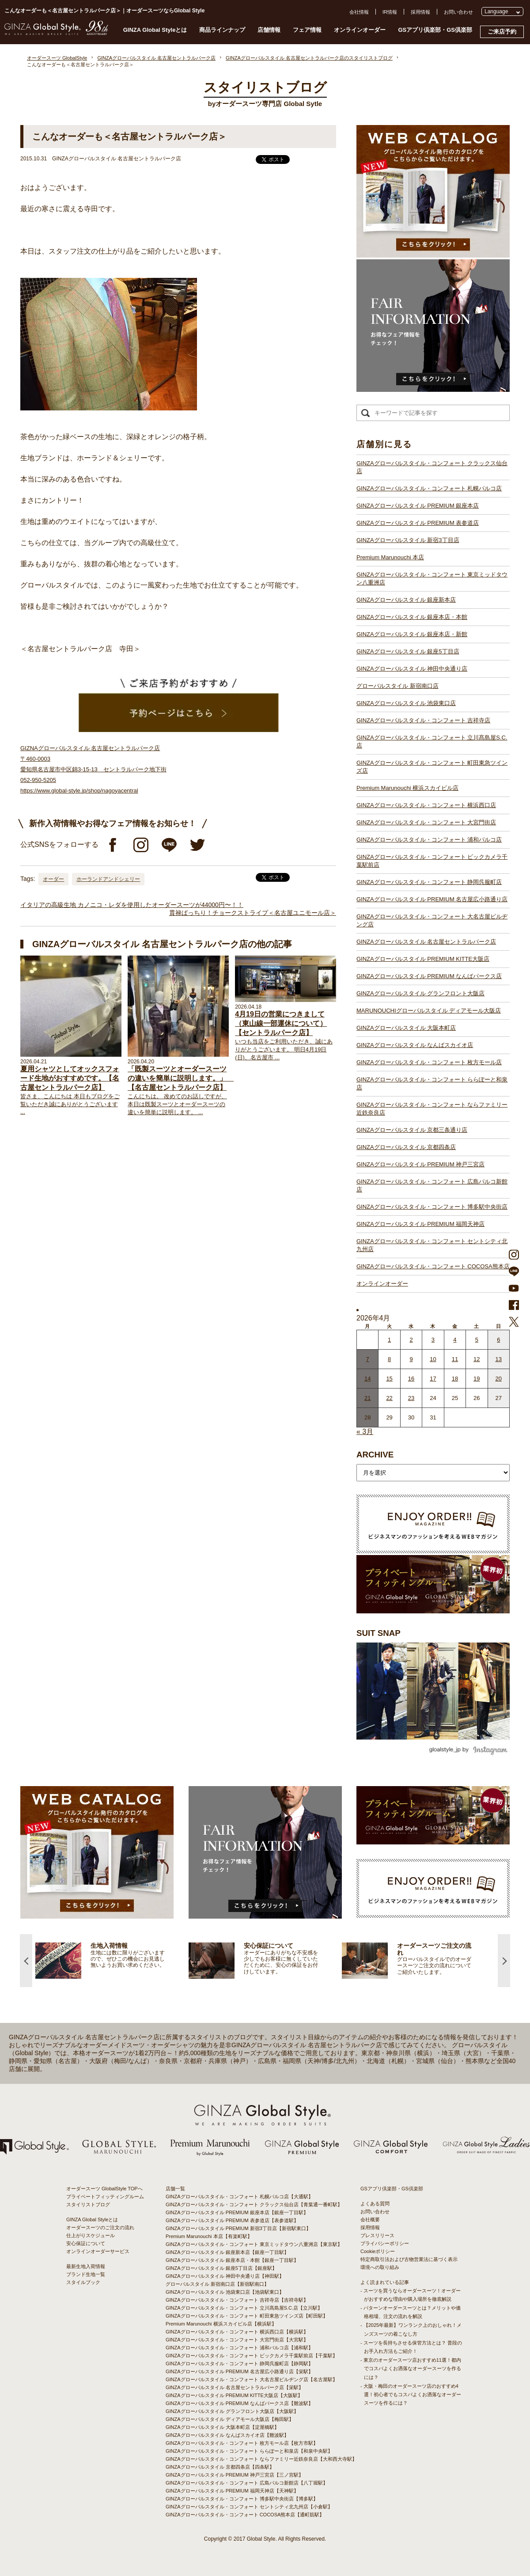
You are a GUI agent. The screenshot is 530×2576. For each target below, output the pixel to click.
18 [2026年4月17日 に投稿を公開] (455, 1378)
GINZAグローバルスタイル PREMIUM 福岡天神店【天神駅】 (232, 2490)
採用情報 (420, 12)
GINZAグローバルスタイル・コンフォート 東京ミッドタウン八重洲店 (431, 578)
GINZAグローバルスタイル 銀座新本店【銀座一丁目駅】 (227, 2252)
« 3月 (364, 1431)
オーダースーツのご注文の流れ (100, 2227)
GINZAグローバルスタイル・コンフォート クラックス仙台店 (431, 467)
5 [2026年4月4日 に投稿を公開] (476, 1339)
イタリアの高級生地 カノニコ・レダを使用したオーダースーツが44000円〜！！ (131, 904)
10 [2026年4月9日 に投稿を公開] (433, 1359)
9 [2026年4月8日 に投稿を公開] (411, 1359)
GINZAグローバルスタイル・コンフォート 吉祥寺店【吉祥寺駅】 (237, 2300)
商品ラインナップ (222, 30)
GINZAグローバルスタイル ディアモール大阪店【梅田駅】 (230, 2419)
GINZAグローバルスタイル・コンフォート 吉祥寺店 (423, 720)
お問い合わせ (458, 12)
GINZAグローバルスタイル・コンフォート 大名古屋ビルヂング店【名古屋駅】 (251, 2379)
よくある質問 (375, 2203)
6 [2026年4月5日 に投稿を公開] (498, 1339)
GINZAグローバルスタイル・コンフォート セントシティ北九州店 (431, 1245)
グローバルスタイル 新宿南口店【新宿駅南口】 (217, 2284)
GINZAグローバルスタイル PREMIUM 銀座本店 (417, 505)
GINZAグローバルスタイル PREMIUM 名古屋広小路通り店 (431, 899)
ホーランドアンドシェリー (108, 879)
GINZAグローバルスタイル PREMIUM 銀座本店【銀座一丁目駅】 (237, 2212)
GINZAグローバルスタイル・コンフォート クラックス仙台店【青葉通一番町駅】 (254, 2204)
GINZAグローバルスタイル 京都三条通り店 (411, 1130)
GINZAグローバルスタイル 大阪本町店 (406, 1027)
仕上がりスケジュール (90, 2235)
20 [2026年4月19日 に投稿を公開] (499, 1378)
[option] (112, 1960)
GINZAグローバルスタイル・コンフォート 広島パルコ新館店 (431, 1185)
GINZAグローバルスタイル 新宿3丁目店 (407, 540)
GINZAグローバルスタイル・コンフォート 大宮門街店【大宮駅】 (237, 2339)
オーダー (53, 879)
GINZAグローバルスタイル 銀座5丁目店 (407, 651)
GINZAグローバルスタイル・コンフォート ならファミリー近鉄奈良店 (431, 1108)
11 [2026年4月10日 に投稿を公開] (455, 1359)
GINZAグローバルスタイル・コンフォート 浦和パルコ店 (429, 839)
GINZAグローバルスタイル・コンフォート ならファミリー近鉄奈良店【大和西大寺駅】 (261, 2459)
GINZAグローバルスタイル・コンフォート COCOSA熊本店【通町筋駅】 (245, 2514)
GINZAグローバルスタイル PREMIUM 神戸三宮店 (420, 1164)
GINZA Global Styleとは (155, 30)
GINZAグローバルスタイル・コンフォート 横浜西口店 (426, 805)
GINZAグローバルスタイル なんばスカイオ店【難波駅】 (227, 2435)
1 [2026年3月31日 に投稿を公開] (389, 1339)
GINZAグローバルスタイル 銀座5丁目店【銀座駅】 (221, 2268)
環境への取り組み (379, 2267)
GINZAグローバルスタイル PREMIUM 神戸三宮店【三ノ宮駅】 (234, 2474)
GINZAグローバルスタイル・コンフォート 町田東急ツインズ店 (431, 766)
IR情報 (389, 12)
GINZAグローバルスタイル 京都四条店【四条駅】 (220, 2467)
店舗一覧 (175, 2188)
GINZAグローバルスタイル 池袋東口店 (406, 703)
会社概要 (370, 2219)
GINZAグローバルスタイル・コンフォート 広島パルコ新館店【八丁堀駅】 (247, 2482)
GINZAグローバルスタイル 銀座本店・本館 (411, 617)
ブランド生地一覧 (85, 2274)
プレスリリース (377, 2235)
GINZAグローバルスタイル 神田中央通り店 (411, 668)
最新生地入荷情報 (85, 2266)
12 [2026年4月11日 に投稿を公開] (476, 1359)
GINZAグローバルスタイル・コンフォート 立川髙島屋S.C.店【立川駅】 (244, 2307)
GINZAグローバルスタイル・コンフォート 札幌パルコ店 (429, 488)
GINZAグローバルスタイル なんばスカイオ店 (414, 1045)
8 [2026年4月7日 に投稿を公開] (389, 1359)
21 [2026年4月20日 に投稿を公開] (367, 1398)
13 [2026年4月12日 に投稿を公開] (499, 1359)
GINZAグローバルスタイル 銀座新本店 (406, 599)
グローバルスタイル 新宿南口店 (397, 686)
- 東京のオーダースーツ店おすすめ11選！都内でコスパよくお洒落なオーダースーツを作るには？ (410, 2368)
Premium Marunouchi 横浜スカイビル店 (407, 788)
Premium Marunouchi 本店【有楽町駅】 (209, 2236)
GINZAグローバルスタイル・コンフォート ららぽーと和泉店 (431, 1083)
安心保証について (85, 2243)
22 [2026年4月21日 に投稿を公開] (389, 1398)
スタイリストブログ (88, 2204)
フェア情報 (307, 30)
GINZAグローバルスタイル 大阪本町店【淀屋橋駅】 (222, 2427)
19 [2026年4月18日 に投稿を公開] (476, 1378)
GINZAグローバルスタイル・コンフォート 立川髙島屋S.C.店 (431, 741)
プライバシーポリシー (384, 2243)
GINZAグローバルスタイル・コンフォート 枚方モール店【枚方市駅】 (242, 2443)
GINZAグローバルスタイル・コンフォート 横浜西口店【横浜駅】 (237, 2331)
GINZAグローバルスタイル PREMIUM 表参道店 (417, 523)
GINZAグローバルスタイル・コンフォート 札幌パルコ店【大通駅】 (239, 2196)
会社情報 (359, 12)
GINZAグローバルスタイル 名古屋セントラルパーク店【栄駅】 (234, 2387)
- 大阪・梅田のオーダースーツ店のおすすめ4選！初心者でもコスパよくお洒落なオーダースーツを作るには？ (410, 2394)
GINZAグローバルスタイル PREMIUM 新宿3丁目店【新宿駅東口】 (238, 2228)
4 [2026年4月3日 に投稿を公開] (454, 1339)
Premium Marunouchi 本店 (390, 557)
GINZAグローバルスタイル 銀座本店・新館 (411, 634)
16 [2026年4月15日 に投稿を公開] (411, 1378)
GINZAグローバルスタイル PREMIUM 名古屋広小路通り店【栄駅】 (239, 2371)
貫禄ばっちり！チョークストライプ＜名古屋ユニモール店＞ (252, 912)
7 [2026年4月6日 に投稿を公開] (367, 1359)
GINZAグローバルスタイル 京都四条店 (406, 1147)
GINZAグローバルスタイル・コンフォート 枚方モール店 (429, 1062)
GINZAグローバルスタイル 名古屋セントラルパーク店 (426, 941)
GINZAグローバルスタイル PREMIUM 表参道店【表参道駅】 (232, 2220)
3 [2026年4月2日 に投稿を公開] (433, 1339)
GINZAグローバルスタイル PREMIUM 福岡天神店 (420, 1224)
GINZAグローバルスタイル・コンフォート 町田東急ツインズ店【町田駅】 (247, 2315)
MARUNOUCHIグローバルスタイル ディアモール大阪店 (428, 1010)
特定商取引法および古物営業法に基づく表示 (409, 2259)
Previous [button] (26, 1960)
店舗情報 (268, 30)
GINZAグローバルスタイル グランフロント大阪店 (420, 993)
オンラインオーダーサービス (97, 2251)
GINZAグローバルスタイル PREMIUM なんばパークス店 (429, 976)
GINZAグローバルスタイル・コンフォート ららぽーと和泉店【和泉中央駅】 (249, 2451)
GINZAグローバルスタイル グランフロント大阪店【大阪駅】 (232, 2411)
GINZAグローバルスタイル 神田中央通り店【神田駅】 (225, 2276)
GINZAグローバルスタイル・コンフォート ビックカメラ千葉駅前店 (431, 861)
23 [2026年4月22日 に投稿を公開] (411, 1398)
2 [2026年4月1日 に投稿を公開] (411, 1339)
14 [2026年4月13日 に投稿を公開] (367, 1378)
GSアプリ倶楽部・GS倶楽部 (435, 30)
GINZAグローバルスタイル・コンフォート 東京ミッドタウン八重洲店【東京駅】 (254, 2244)
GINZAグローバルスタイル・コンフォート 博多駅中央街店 (431, 1206)
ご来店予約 (502, 31)
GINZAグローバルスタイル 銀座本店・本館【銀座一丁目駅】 (232, 2260)
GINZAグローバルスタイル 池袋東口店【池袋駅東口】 (225, 2292)
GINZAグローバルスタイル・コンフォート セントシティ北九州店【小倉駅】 (249, 2506)
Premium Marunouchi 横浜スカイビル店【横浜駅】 (221, 2323)
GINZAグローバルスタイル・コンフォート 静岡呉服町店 (429, 882)
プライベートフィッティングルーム (105, 2196)
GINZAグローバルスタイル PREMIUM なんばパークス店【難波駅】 (239, 2403)
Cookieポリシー (377, 2251)
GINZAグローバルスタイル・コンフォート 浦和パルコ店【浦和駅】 (239, 2347)
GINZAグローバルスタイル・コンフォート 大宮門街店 (426, 822)
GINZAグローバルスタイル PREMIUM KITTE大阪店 (422, 959)
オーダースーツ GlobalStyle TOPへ (104, 2188)
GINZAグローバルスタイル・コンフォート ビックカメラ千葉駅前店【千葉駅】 (251, 2355)
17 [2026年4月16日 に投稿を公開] (433, 1378)
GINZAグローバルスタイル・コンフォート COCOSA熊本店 (433, 1266)
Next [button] (504, 1960)
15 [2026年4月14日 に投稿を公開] (389, 1378)
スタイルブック (83, 2282)
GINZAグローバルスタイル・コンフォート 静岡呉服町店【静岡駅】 (239, 2363)
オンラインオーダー (360, 30)
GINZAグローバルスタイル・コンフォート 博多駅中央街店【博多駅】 (242, 2498)
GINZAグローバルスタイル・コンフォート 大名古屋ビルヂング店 (431, 920)
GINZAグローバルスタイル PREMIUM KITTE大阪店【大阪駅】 (234, 2395)
